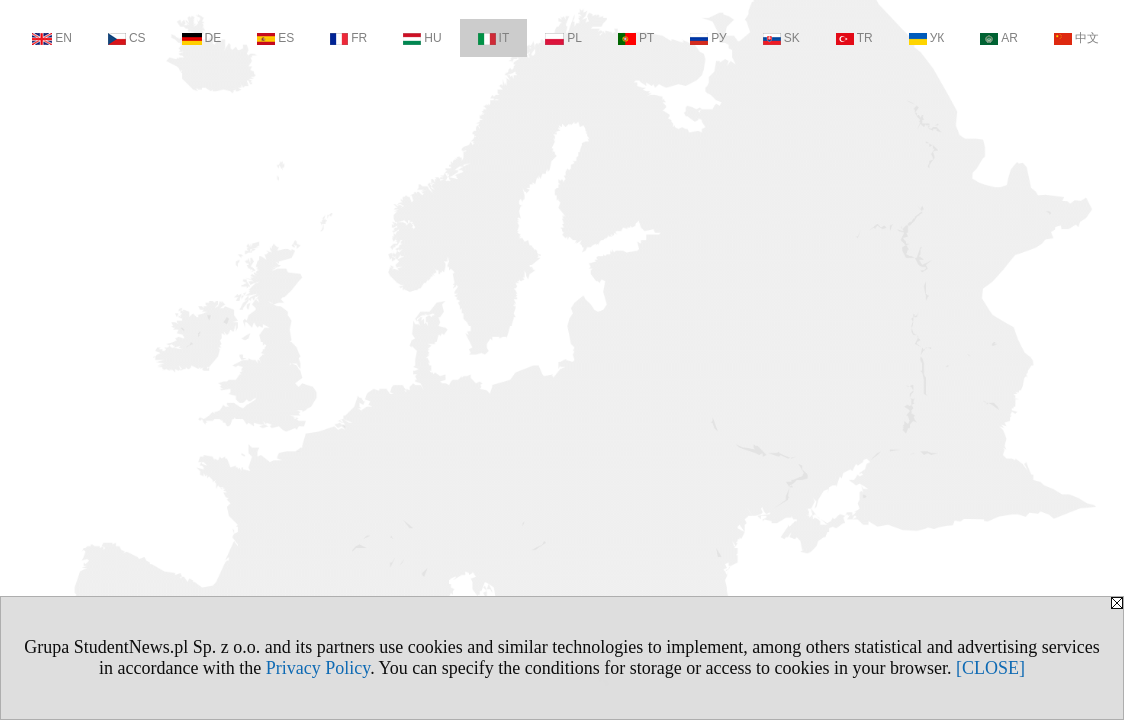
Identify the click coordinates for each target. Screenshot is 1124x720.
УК (927, 38)
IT (494, 38)
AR (999, 38)
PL (563, 38)
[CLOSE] (990, 668)
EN (52, 38)
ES (275, 38)
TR (854, 38)
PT (636, 38)
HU (422, 38)
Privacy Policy (318, 668)
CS (127, 38)
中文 (1076, 38)
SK (781, 38)
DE (202, 38)
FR (348, 38)
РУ (708, 38)
